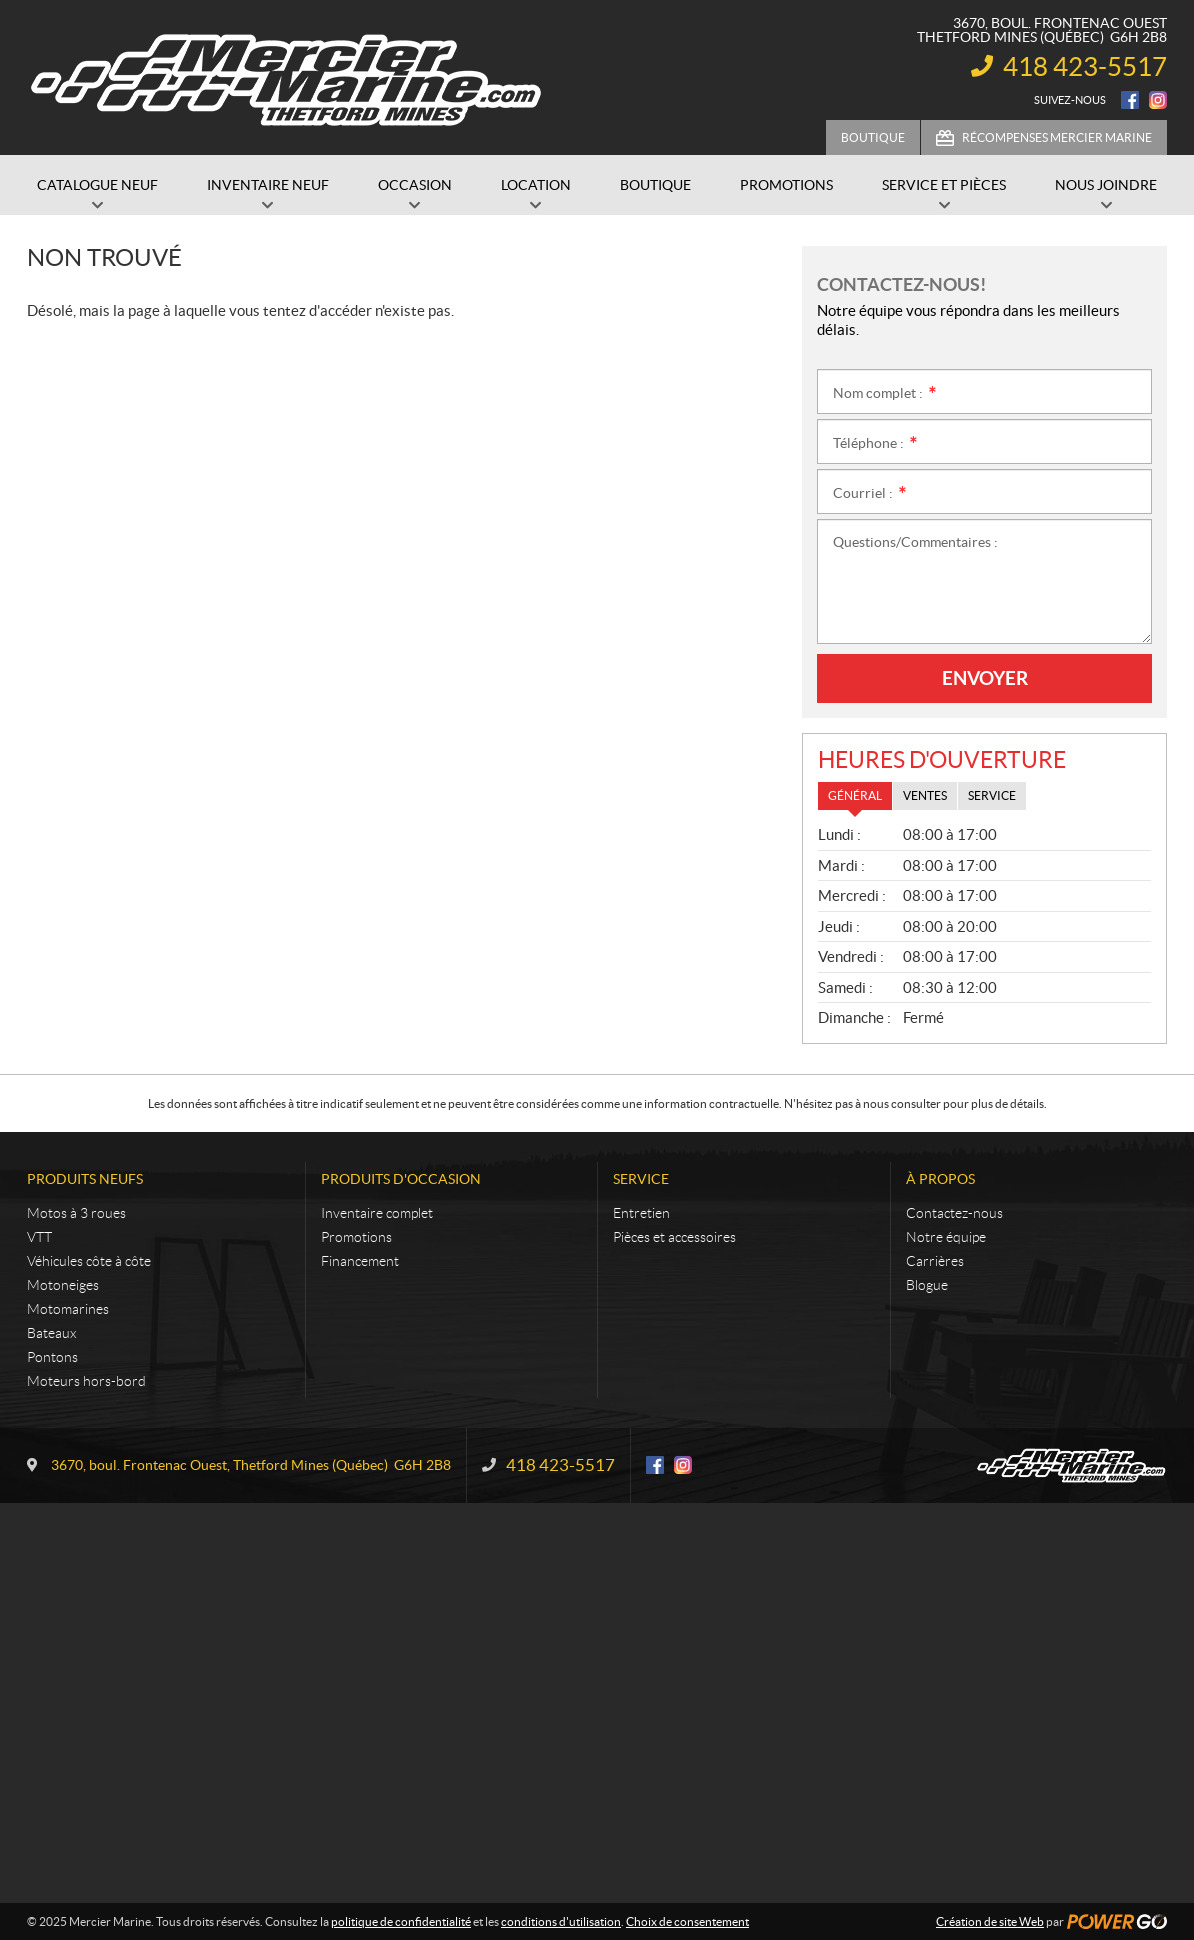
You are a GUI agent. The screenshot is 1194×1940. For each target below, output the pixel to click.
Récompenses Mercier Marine (1057, 137)
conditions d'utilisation (561, 1921)
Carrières (935, 1261)
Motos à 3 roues (76, 1213)
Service (641, 1179)
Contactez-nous (954, 1213)
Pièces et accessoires (674, 1237)
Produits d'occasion (401, 1179)
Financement (360, 1261)
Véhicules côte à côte (89, 1261)
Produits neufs (85, 1179)
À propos (940, 1179)
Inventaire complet (377, 1213)
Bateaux (51, 1333)
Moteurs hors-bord (86, 1381)
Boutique (873, 137)
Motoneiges (63, 1285)
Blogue (927, 1285)
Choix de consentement (687, 1921)
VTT (39, 1237)
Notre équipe (946, 1237)
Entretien (641, 1213)
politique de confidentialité (401, 1921)
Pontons (52, 1357)
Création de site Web (990, 1921)
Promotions (356, 1237)
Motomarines (68, 1309)
